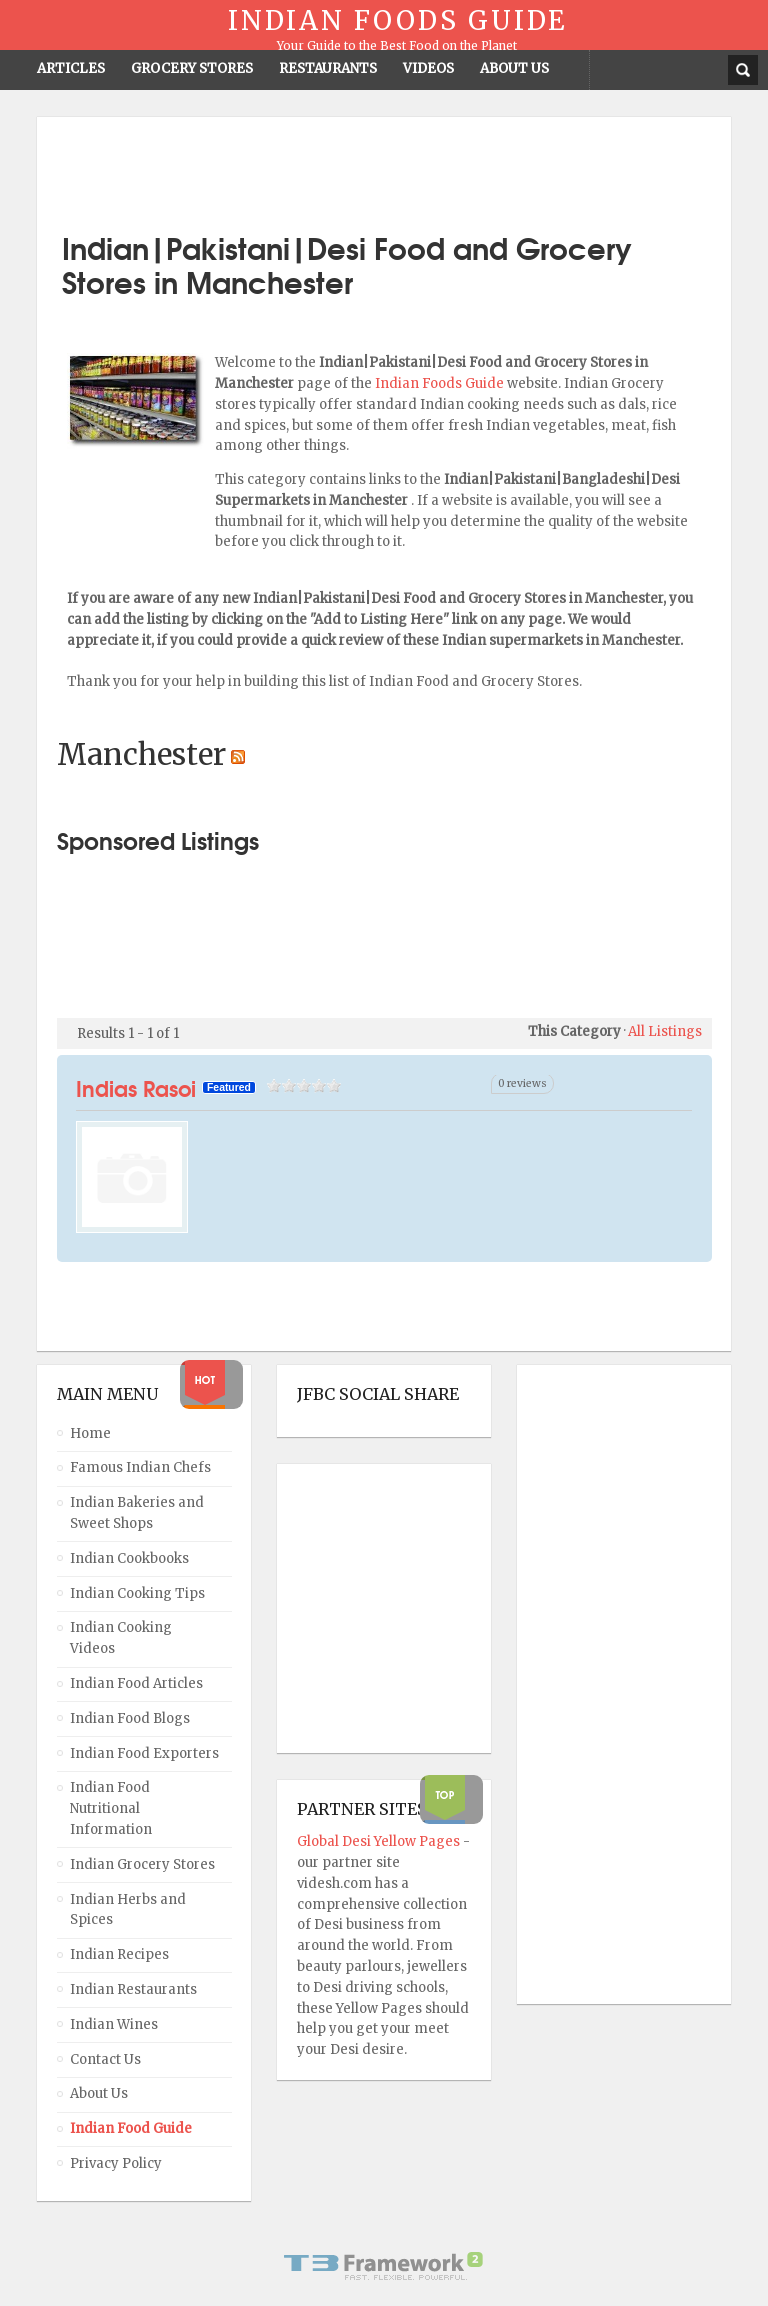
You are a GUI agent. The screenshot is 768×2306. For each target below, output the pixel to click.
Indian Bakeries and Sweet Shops (137, 1513)
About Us (99, 2093)
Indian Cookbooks (129, 1558)
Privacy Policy (116, 2163)
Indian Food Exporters (144, 1753)
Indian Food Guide (131, 2128)
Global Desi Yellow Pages (380, 1841)
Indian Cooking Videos (121, 1638)
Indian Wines (114, 2024)
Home (90, 1433)
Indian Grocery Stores (142, 1864)
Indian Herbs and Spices (128, 1910)
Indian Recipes (119, 1954)
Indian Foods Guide (441, 383)
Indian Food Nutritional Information (111, 1808)
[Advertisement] (384, 167)
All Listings (665, 1031)
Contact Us (105, 2059)
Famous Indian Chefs (140, 1467)
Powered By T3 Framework (384, 2266)
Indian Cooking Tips (137, 1593)
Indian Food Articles (136, 1683)
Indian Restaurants (133, 1989)
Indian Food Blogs (130, 1718)
